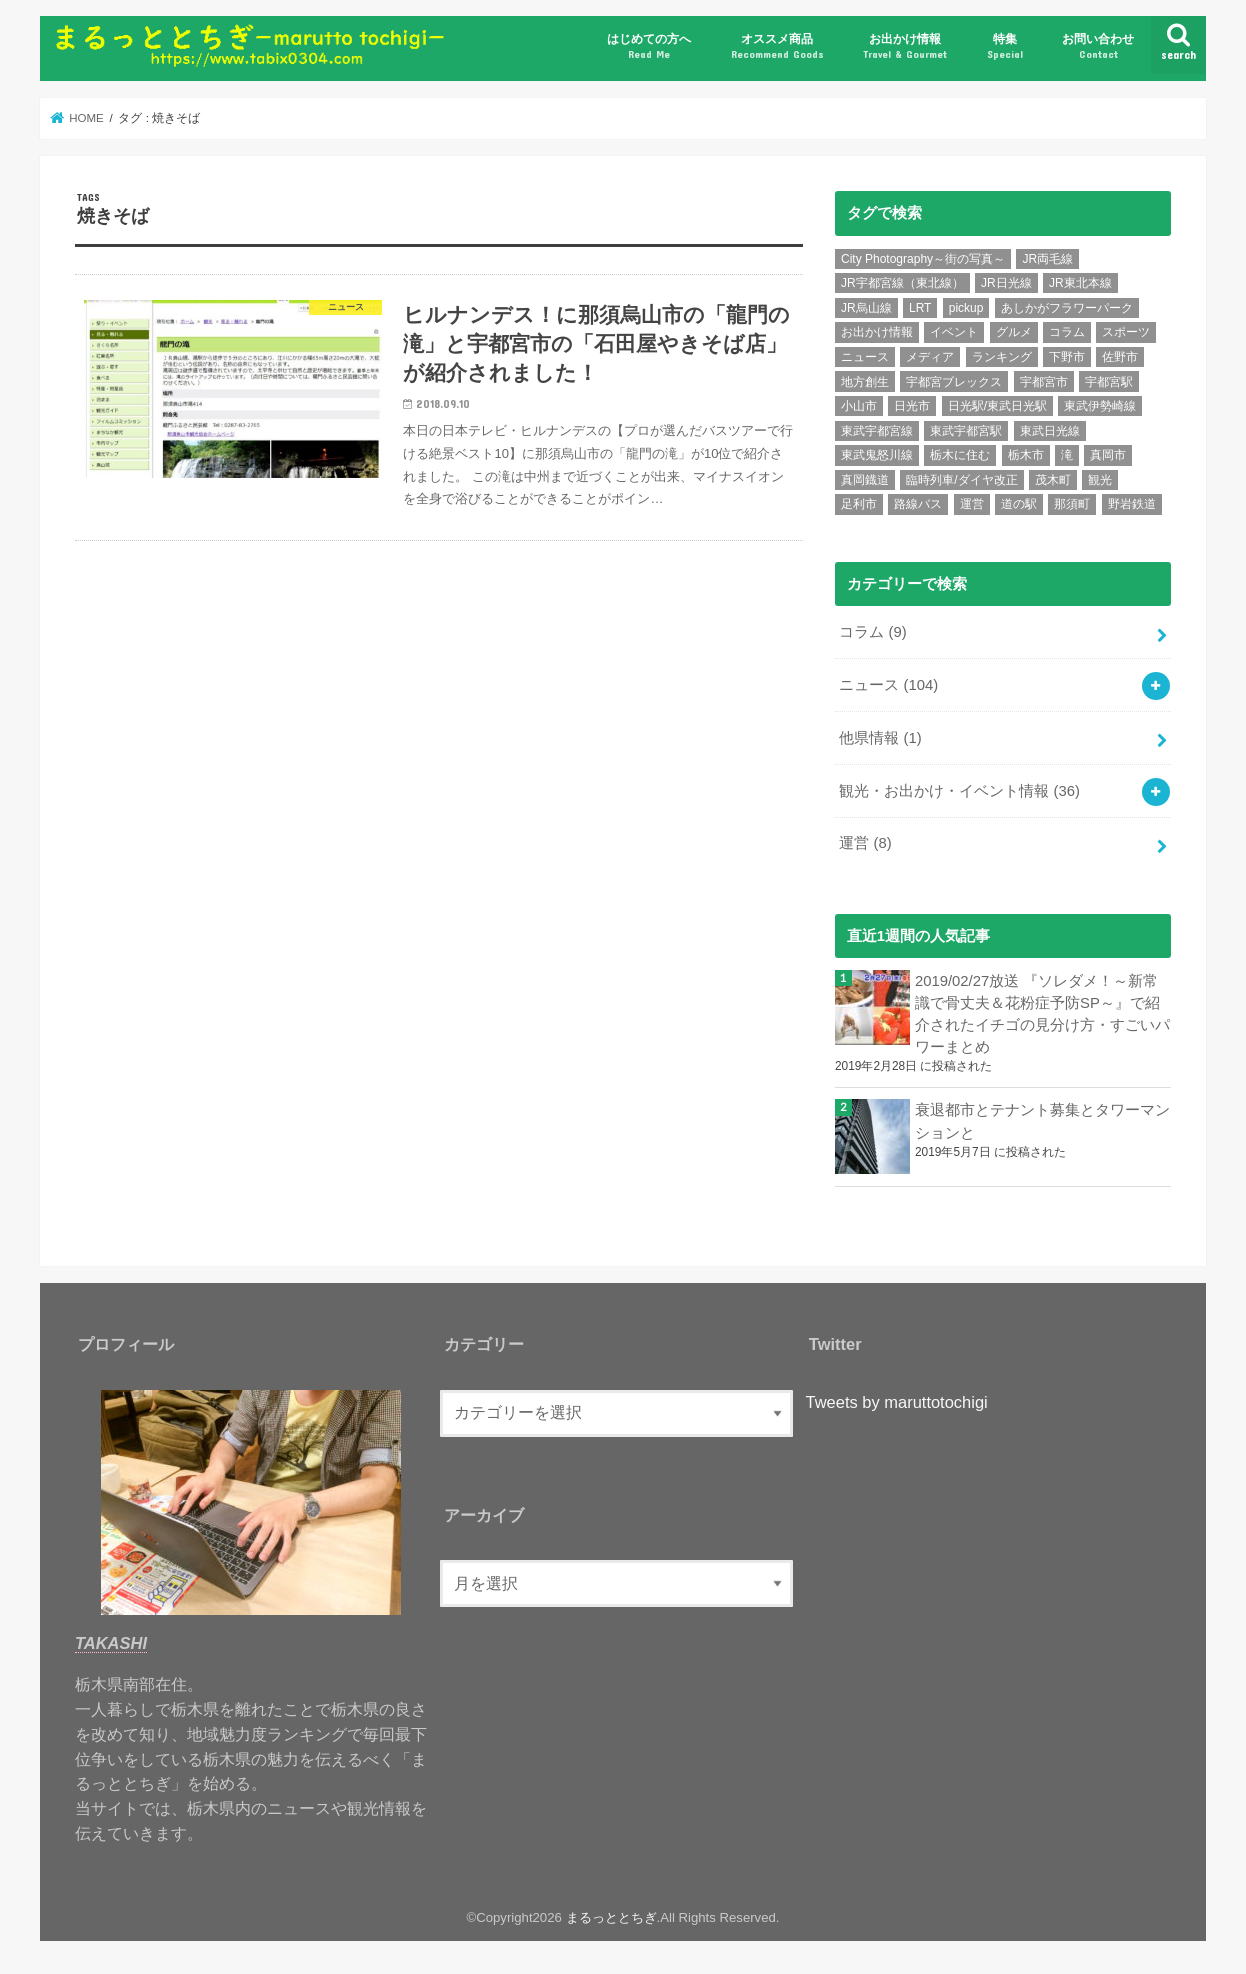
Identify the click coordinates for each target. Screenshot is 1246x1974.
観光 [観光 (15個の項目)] (1100, 480)
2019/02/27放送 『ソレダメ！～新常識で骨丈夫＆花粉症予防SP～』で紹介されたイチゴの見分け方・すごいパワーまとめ (1042, 1014)
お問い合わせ (1098, 46)
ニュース (888, 685)
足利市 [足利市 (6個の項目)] (859, 504)
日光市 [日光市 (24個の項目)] (912, 406)
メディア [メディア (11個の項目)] (930, 357)
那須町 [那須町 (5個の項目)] (1072, 504)
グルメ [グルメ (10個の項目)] (1014, 332)
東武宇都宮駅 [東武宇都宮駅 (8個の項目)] (966, 431)
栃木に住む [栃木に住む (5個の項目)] (960, 455)
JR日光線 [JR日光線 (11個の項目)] (1006, 283)
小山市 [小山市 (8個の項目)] (859, 406)
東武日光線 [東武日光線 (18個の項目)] (1050, 431)
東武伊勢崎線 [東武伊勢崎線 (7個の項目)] (1100, 406)
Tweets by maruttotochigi (897, 1402)
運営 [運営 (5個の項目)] (972, 504)
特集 (1005, 46)
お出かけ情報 (905, 46)
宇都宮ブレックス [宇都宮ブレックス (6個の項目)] (954, 382)
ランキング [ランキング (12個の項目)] (1002, 357)
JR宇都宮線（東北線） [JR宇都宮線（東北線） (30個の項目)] (902, 283)
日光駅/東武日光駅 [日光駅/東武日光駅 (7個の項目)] (997, 406)
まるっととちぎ (611, 1917)
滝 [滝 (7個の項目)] (1067, 455)
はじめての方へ (649, 46)
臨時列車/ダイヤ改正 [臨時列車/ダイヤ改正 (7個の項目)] (961, 480)
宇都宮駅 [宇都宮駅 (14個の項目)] (1109, 382)
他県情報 (880, 738)
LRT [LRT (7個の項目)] (920, 308)
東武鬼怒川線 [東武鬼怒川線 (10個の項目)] (877, 455)
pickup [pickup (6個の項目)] (966, 308)
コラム (872, 632)
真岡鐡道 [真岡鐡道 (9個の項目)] (865, 480)
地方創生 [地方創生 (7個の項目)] (865, 382)
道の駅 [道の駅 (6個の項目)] (1019, 504)
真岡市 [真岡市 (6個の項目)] (1108, 455)
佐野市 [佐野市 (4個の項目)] (1120, 357)
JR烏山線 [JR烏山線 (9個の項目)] (866, 308)
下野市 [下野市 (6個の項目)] (1067, 357)
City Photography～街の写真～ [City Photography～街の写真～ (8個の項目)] (923, 259)
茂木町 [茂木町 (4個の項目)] (1053, 480)
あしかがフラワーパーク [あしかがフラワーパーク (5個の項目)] (1067, 308)
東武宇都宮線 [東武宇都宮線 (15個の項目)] (877, 431)
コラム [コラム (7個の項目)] (1067, 332)
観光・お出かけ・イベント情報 (959, 791)
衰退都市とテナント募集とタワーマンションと (1042, 1121)
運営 (865, 843)
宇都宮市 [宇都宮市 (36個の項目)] (1044, 382)
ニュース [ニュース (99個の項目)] (865, 357)
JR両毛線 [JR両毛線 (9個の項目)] (1047, 259)
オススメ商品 (777, 46)
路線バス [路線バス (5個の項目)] (918, 504)
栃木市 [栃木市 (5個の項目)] (1026, 455)
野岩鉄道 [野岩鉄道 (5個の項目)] (1132, 504)
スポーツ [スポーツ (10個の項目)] (1126, 332)
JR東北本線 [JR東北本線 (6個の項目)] (1080, 283)
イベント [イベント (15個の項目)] (954, 332)
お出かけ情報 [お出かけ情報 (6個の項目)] (877, 332)
